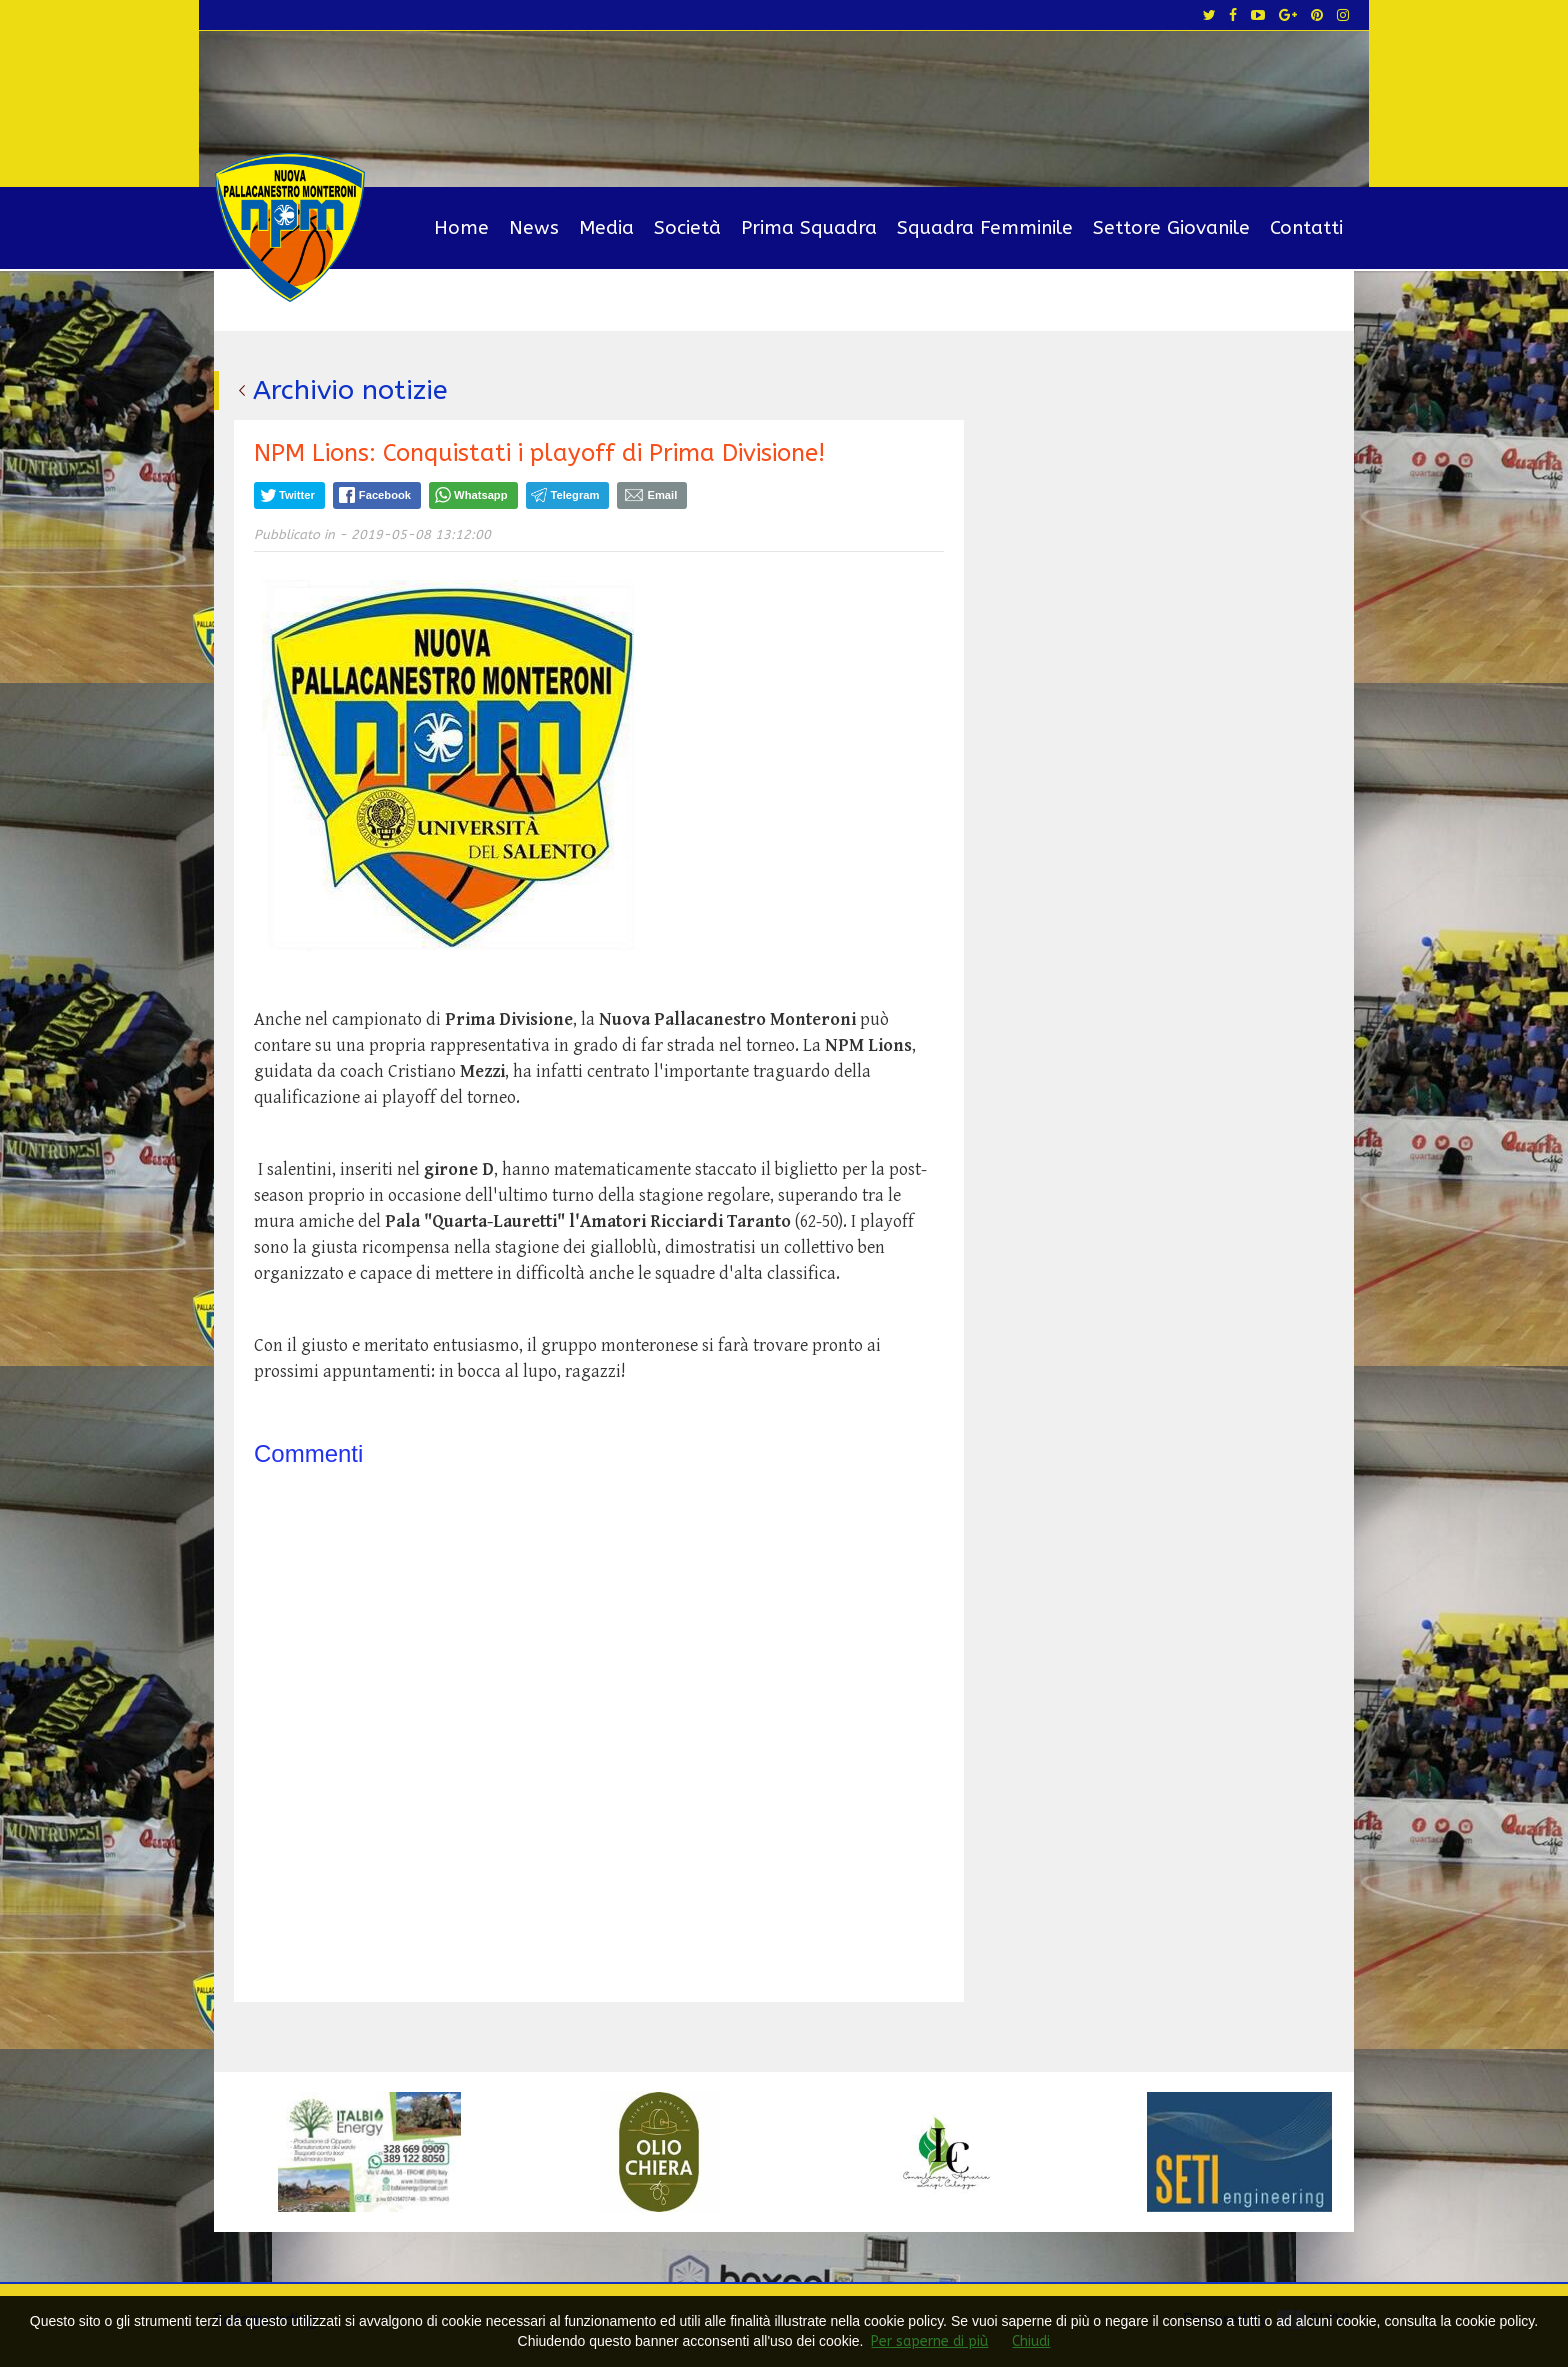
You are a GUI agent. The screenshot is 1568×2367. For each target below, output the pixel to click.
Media (606, 228)
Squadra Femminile (985, 228)
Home (461, 228)
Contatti (1306, 228)
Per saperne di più (929, 2341)
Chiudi (1031, 2341)
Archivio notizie (350, 390)
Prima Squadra (809, 228)
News (534, 228)
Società (687, 228)
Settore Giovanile (1171, 228)
